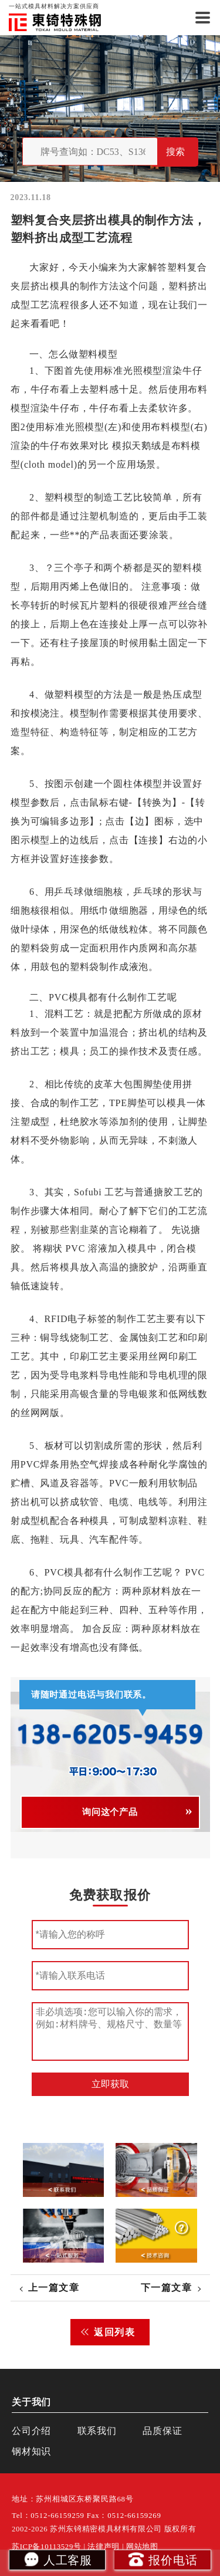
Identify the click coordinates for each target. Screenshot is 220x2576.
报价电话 (162, 2559)
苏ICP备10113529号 (47, 2547)
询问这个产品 (110, 1812)
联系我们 (97, 2431)
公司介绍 (31, 2431)
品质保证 (162, 2431)
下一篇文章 (166, 2288)
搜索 (175, 152)
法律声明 (103, 2547)
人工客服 (57, 2559)
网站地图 (142, 2547)
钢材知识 (31, 2451)
